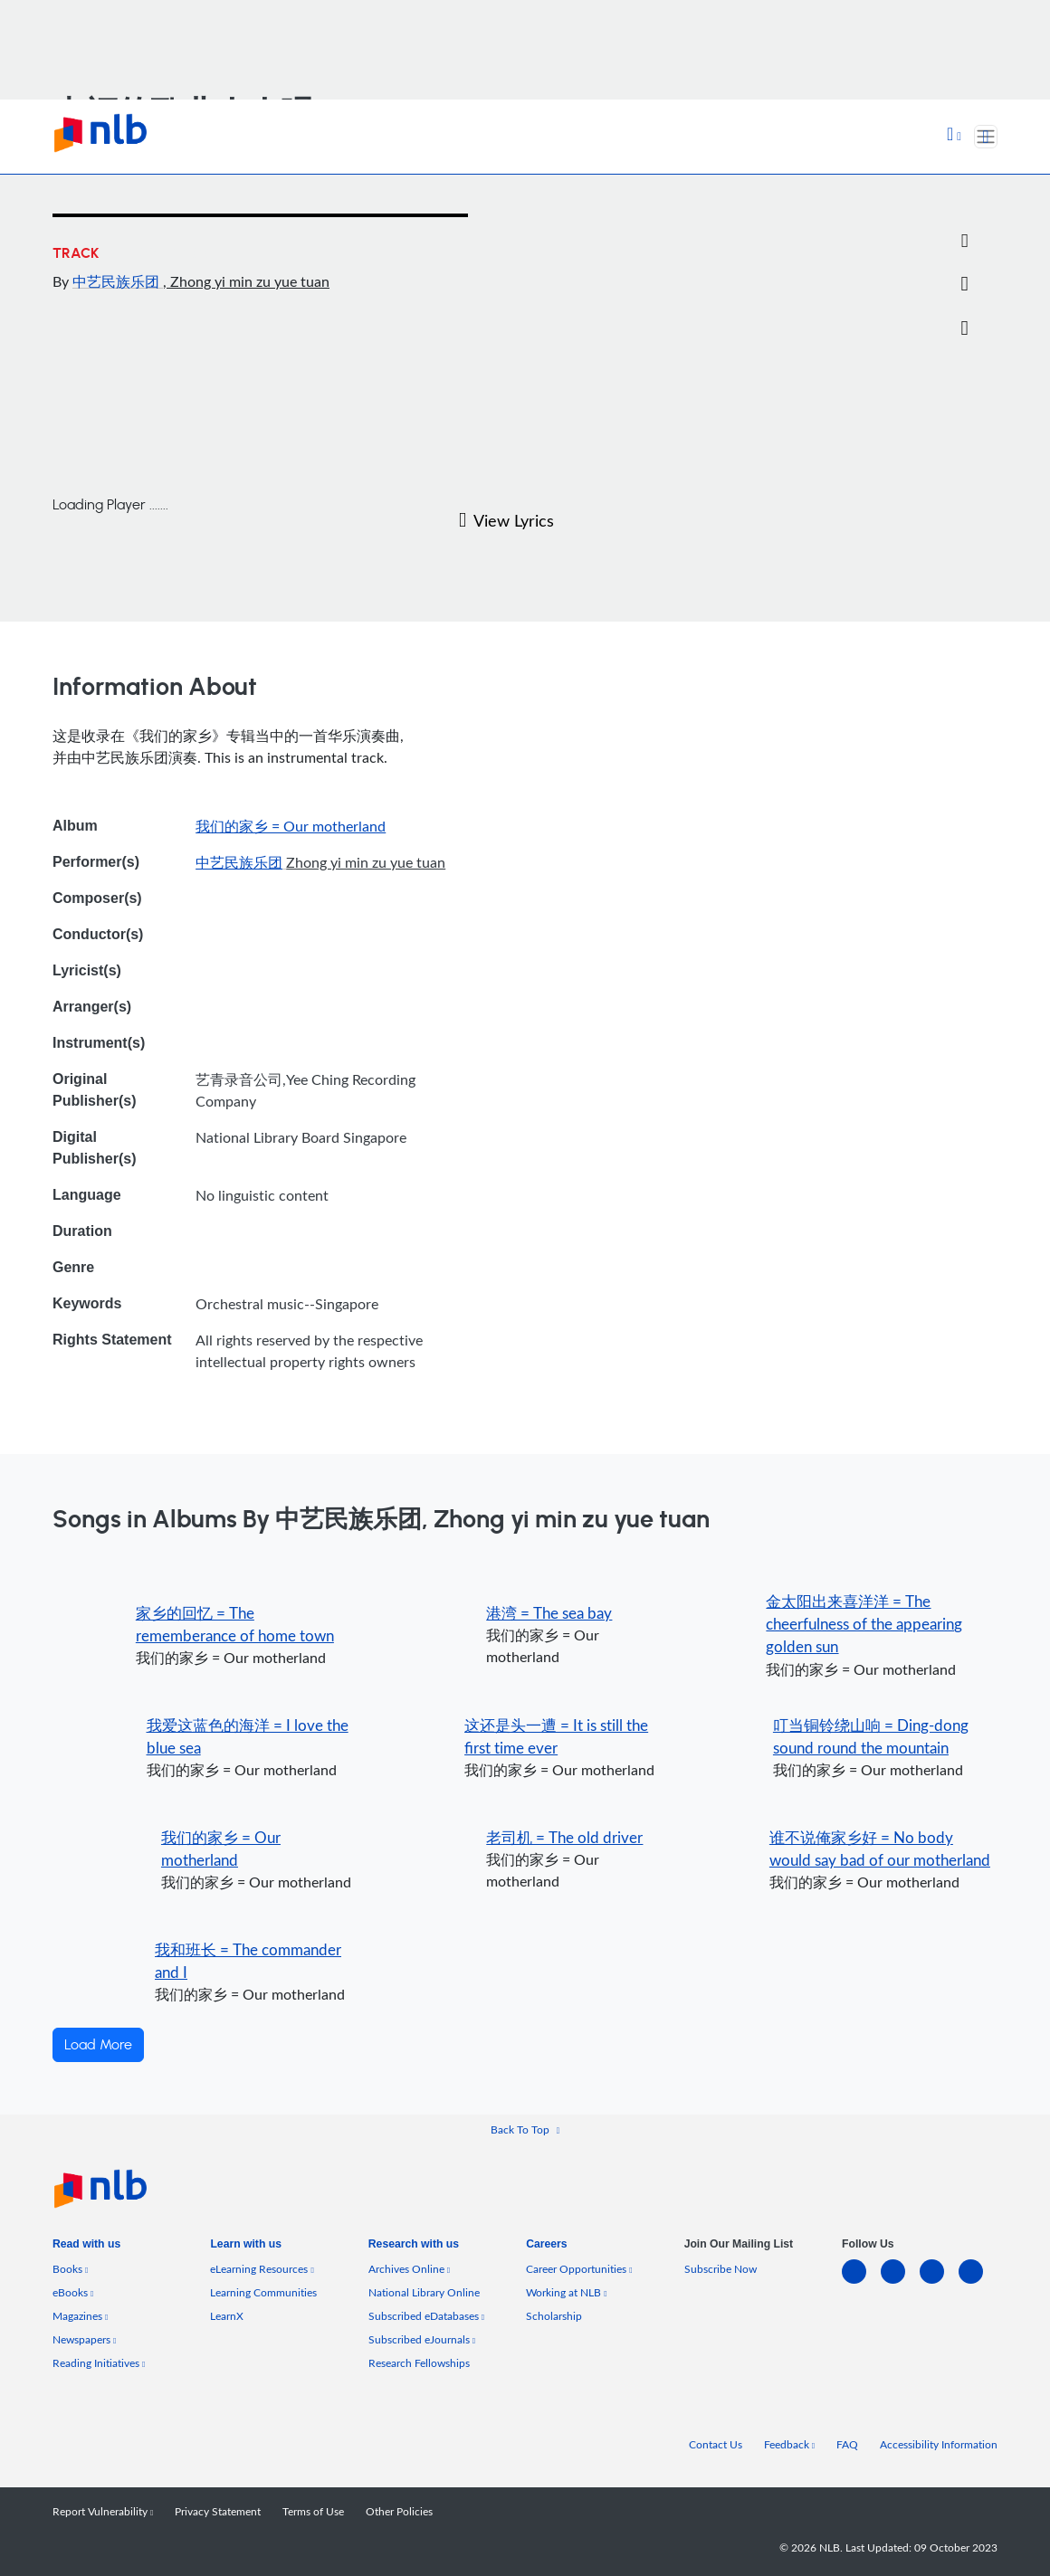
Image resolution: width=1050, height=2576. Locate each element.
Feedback (789, 2444)
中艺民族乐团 (117, 281)
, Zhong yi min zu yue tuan (246, 281)
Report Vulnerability (102, 2511)
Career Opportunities (579, 2269)
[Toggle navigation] (986, 136)
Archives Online (409, 2269)
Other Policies (399, 2511)
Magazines (80, 2316)
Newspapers (84, 2339)
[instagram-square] (939, 2282)
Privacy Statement (218, 2511)
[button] (954, 136)
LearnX (226, 2316)
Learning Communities (263, 2292)
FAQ (847, 2444)
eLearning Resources (261, 2269)
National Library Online (424, 2292)
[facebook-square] (900, 2282)
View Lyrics (506, 520)
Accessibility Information (939, 2444)
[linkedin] (861, 2282)
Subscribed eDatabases (426, 2316)
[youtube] (978, 2282)
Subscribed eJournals (421, 2339)
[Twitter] (964, 198)
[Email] (964, 241)
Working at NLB (566, 2292)
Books (70, 2269)
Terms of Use (313, 2511)
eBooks (72, 2292)
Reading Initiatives (98, 2363)
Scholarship (554, 2316)
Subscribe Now (720, 2269)
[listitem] (86, 2247)
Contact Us (715, 2444)
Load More (98, 2045)
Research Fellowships (419, 2363)
